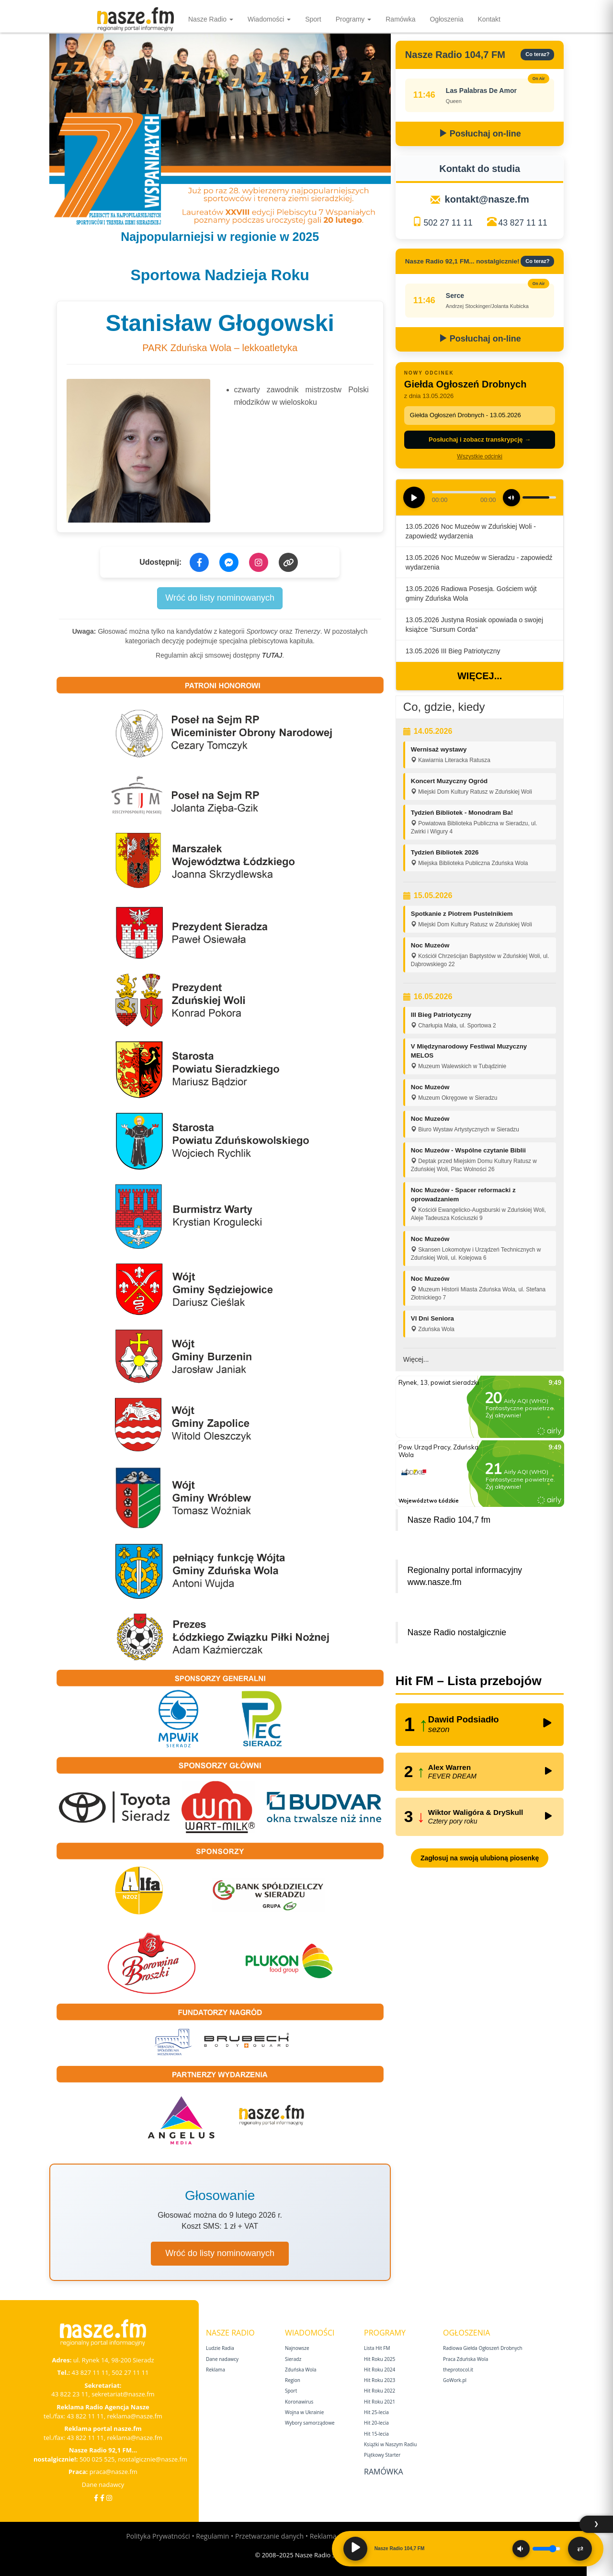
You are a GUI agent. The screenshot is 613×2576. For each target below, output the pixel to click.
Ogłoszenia (446, 19)
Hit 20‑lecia (376, 2422)
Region (292, 2380)
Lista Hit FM (377, 2348)
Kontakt (489, 19)
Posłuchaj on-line (480, 133)
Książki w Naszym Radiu (390, 2444)
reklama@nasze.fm (134, 2416)
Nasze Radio (210, 19)
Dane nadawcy (103, 2484)
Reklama (215, 2369)
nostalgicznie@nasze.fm (152, 2459)
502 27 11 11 (447, 223)
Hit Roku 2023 (379, 2380)
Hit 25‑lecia (376, 2412)
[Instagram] (109, 2497)
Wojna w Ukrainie (304, 2412)
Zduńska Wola (301, 2369)
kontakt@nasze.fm (487, 199)
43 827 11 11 (523, 223)
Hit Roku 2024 (379, 2369)
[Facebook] (96, 2497)
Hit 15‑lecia (376, 2433)
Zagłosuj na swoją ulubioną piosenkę (479, 1858)
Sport (313, 19)
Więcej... (479, 676)
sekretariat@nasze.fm (123, 2394)
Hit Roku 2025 (379, 2359)
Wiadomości (269, 19)
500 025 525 (97, 2459)
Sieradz (293, 2359)
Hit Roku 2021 (379, 2401)
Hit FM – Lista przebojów (469, 1681)
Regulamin (212, 2536)
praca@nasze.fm (113, 2471)
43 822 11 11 (85, 2416)
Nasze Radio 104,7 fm (449, 1520)
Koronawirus (299, 2401)
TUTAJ (272, 655)
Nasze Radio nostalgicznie (457, 1632)
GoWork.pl (454, 2380)
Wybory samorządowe (310, 2422)
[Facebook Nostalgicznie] (102, 2497)
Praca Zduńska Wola (465, 2359)
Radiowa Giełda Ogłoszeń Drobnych (482, 2348)
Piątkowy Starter (382, 2454)
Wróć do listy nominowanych (219, 598)
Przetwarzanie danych (269, 2536)
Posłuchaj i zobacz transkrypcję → (480, 439)
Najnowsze (297, 2348)
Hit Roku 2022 (379, 2390)
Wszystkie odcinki (479, 456)
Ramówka (400, 19)
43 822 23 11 (69, 2394)
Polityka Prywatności (158, 2536)
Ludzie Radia (220, 2348)
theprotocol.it (458, 2369)
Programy (354, 19)
